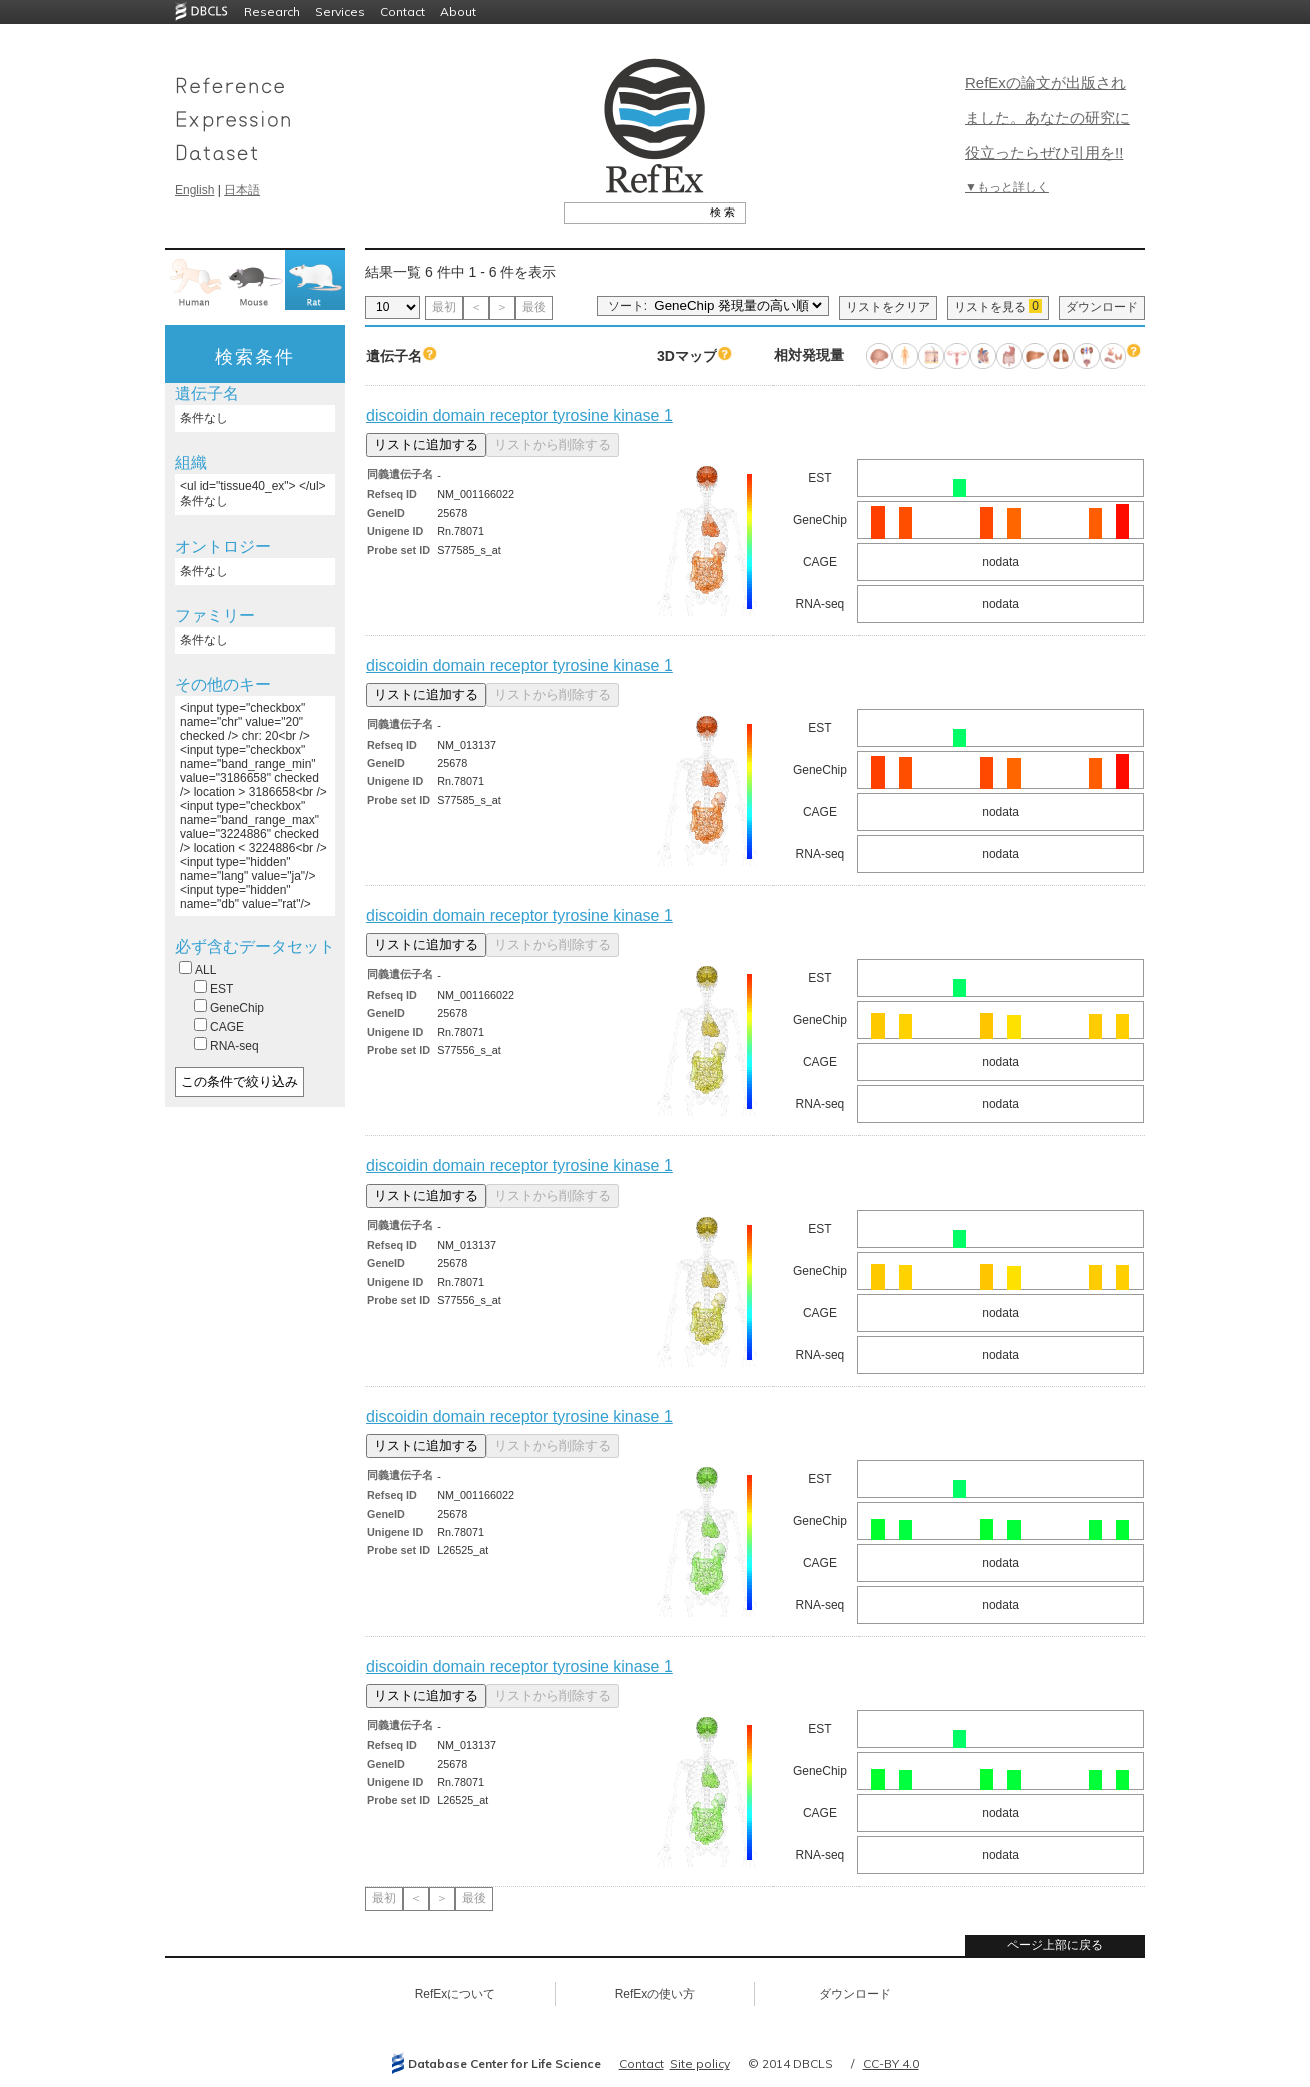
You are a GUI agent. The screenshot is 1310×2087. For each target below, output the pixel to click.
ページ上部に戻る (1055, 1945)
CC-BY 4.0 (891, 2063)
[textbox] (632, 212)
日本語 (242, 190)
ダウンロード (1102, 307)
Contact (402, 11)
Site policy (700, 2063)
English (194, 190)
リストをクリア (888, 307)
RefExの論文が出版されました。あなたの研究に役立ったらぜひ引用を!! (1047, 117)
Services (340, 11)
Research (272, 11)
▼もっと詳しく (1007, 187)
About (458, 11)
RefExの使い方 (655, 1994)
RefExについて (455, 1994)
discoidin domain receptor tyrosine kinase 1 (519, 415)
